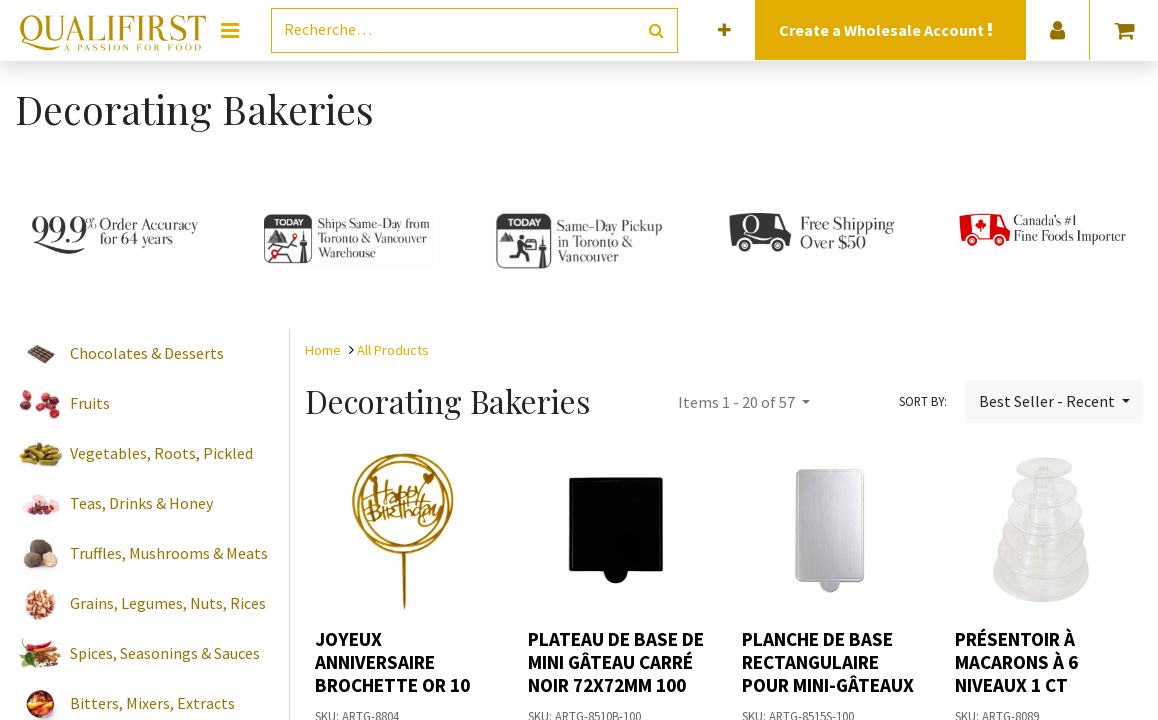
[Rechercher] (656, 30)
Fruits (90, 403)
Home (323, 350)
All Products (393, 350)
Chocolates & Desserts (147, 353)
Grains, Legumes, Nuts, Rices (168, 603)
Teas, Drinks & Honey (141, 503)
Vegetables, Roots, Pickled (161, 453)
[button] (724, 30)
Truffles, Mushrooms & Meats (169, 553)
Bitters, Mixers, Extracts (152, 703)
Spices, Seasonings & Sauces (165, 653)
